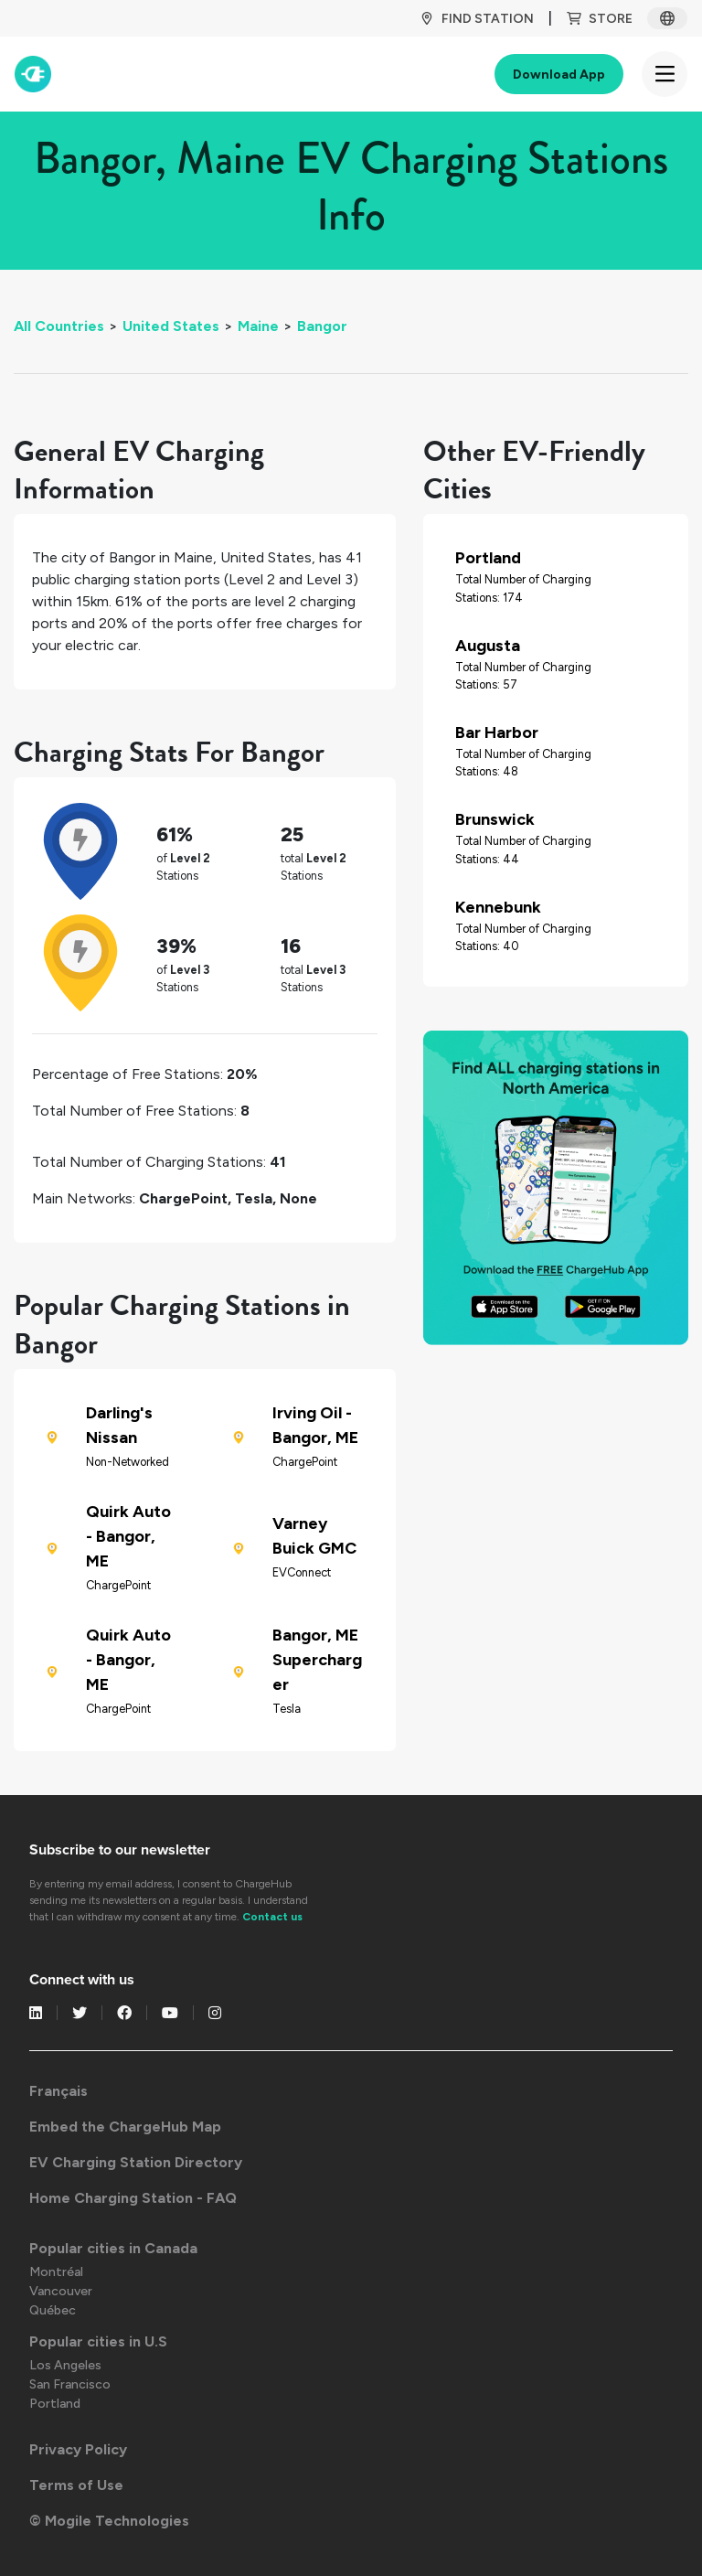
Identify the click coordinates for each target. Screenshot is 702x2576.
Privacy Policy (78, 2449)
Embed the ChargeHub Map (125, 2126)
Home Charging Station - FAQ (133, 2198)
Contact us (272, 1916)
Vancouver (60, 2291)
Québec (52, 2310)
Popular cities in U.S (98, 2341)
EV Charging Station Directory (135, 2162)
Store (600, 19)
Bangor (322, 326)
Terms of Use (76, 2485)
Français (58, 2091)
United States (170, 326)
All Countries (59, 326)
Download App (559, 74)
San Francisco (70, 2384)
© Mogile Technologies (109, 2520)
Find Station (477, 19)
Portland (54, 2403)
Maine (258, 326)
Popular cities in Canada (113, 2248)
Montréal (56, 2272)
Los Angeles (65, 2365)
